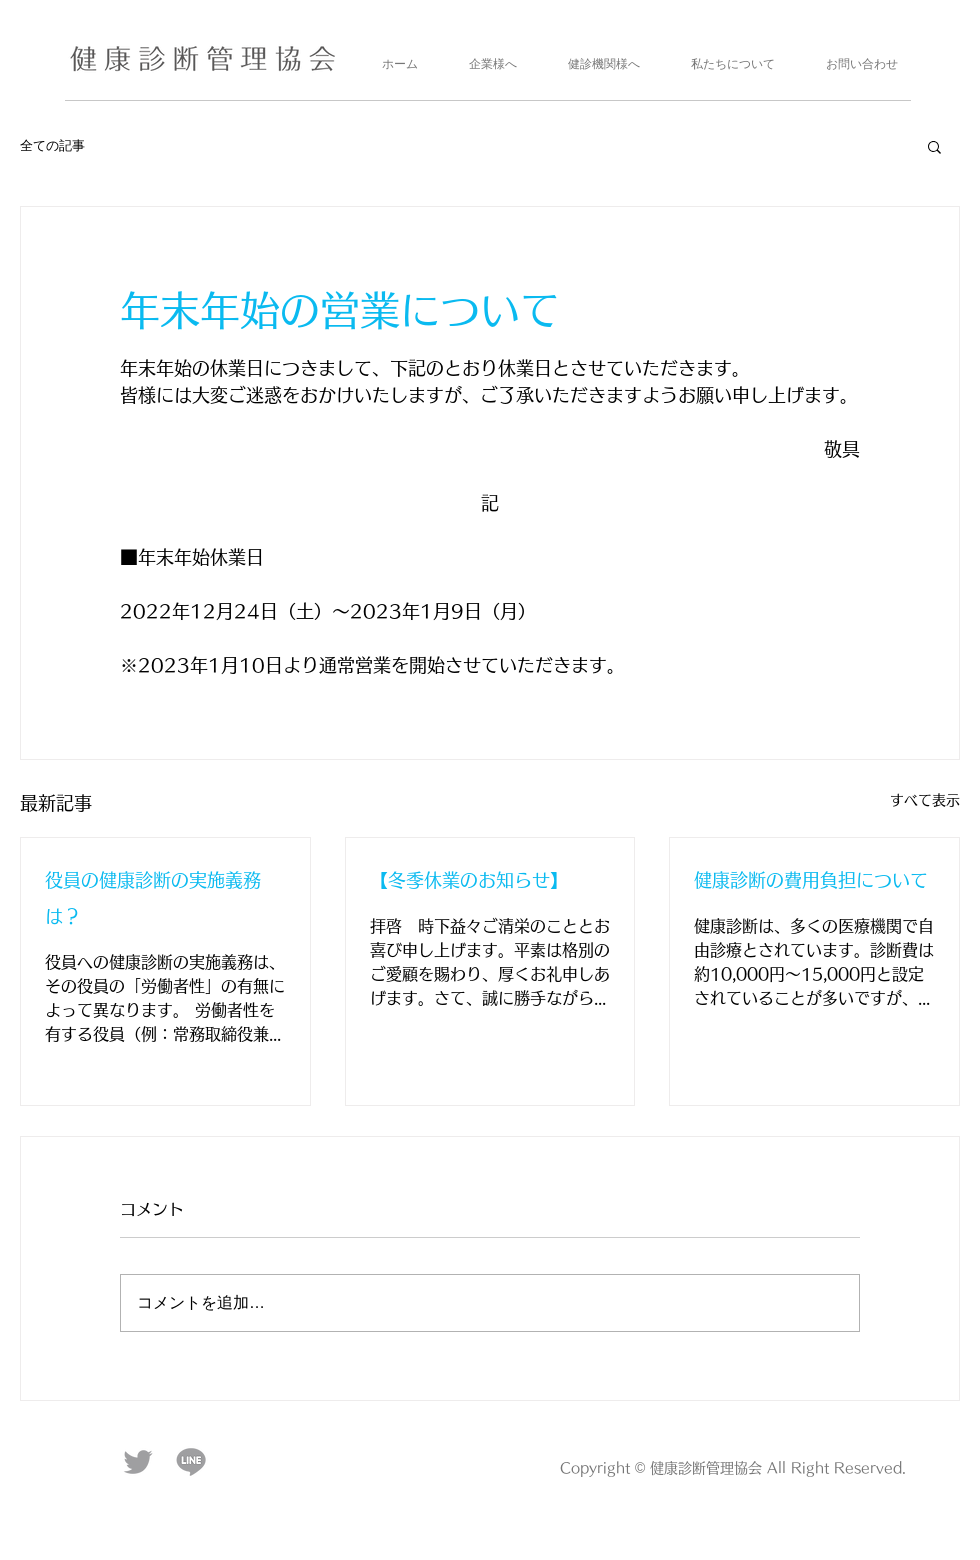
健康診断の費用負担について (811, 880)
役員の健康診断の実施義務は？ (153, 898)
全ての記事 (52, 145)
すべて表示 (925, 800)
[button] (934, 146)
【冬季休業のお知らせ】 (469, 880)
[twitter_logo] (138, 1462)
